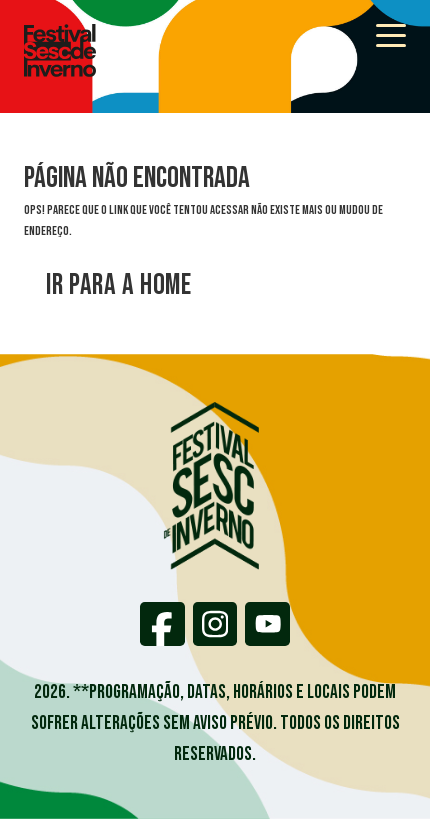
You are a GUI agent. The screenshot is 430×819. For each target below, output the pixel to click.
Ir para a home (118, 285)
